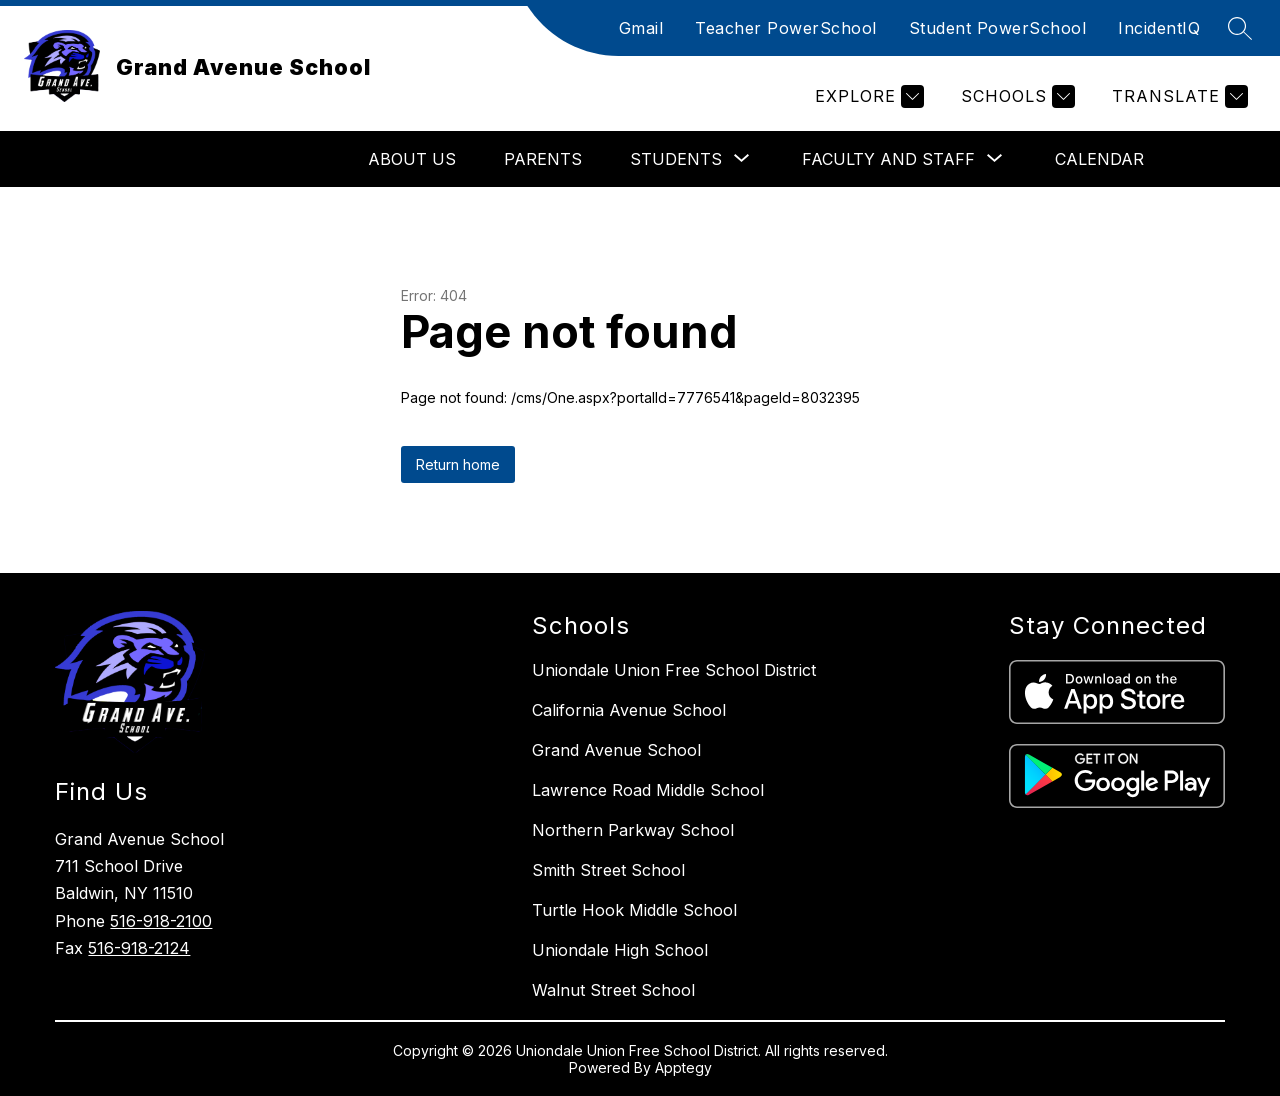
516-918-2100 (161, 921)
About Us (412, 159)
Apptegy (683, 1067)
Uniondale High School (620, 950)
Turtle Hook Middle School (634, 910)
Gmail (641, 28)
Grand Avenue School (616, 750)
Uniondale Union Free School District (674, 670)
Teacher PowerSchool (786, 28)
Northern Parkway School (633, 830)
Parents (543, 159)
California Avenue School (629, 710)
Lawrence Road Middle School (648, 790)
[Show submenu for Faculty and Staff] (888, 159)
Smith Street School (608, 870)
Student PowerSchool (998, 28)
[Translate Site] (1177, 96)
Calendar (1099, 159)
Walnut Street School (613, 990)
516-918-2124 (139, 948)
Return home (458, 464)
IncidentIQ (1159, 28)
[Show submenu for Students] (676, 159)
